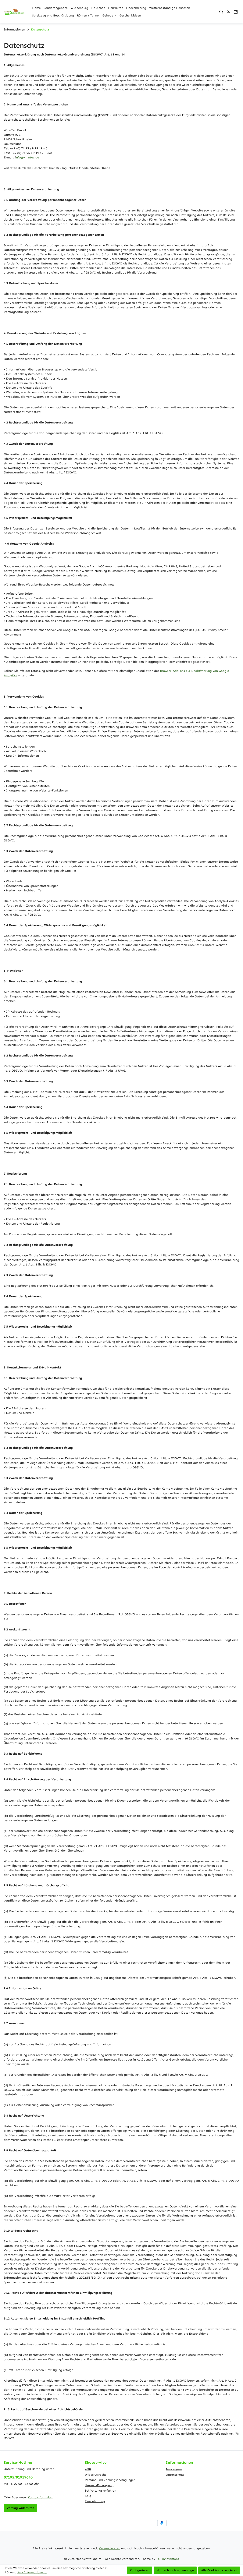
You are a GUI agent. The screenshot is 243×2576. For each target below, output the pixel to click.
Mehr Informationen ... (32, 2572)
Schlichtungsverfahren (100, 2490)
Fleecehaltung (95, 2501)
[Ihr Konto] (228, 12)
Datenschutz (175, 2474)
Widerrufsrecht (95, 2474)
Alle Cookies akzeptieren (219, 2570)
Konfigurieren (139, 2570)
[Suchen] (221, 12)
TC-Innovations (167, 2559)
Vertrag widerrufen (20, 2508)
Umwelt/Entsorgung (99, 2485)
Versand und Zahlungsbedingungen (110, 2480)
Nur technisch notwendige (175, 2570)
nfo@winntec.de (27, 157)
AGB (88, 2469)
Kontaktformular (40, 2497)
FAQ (88, 2496)
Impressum (174, 2469)
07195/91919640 (18, 2477)
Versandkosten (109, 2548)
